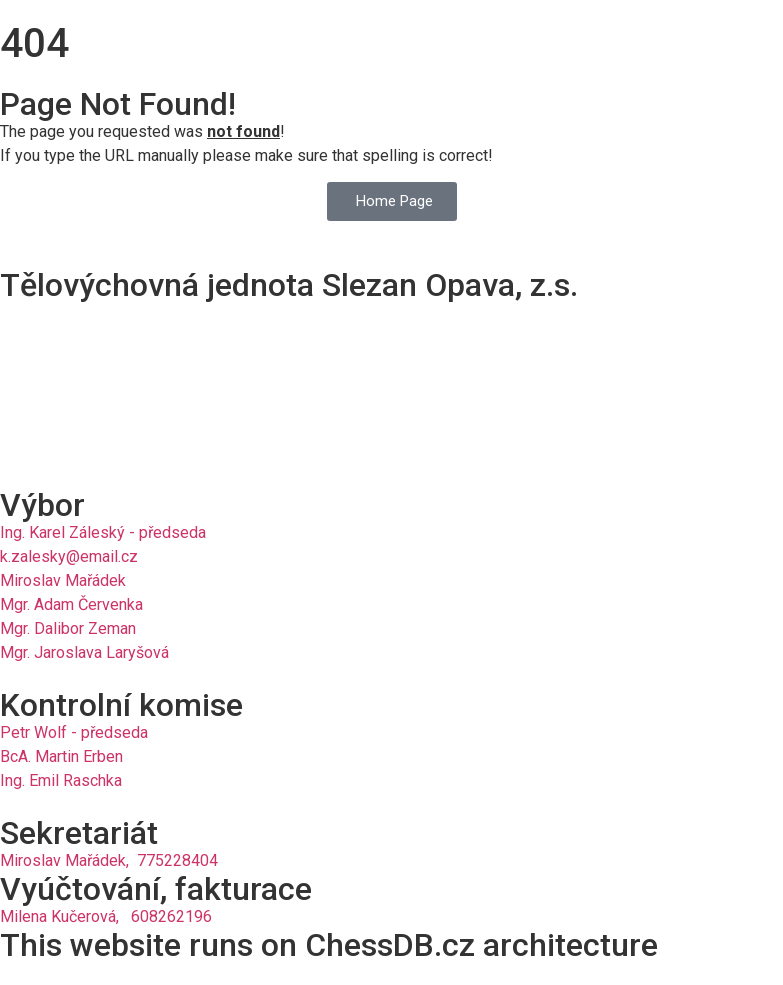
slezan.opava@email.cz (82, 437)
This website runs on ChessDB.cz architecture (329, 945)
